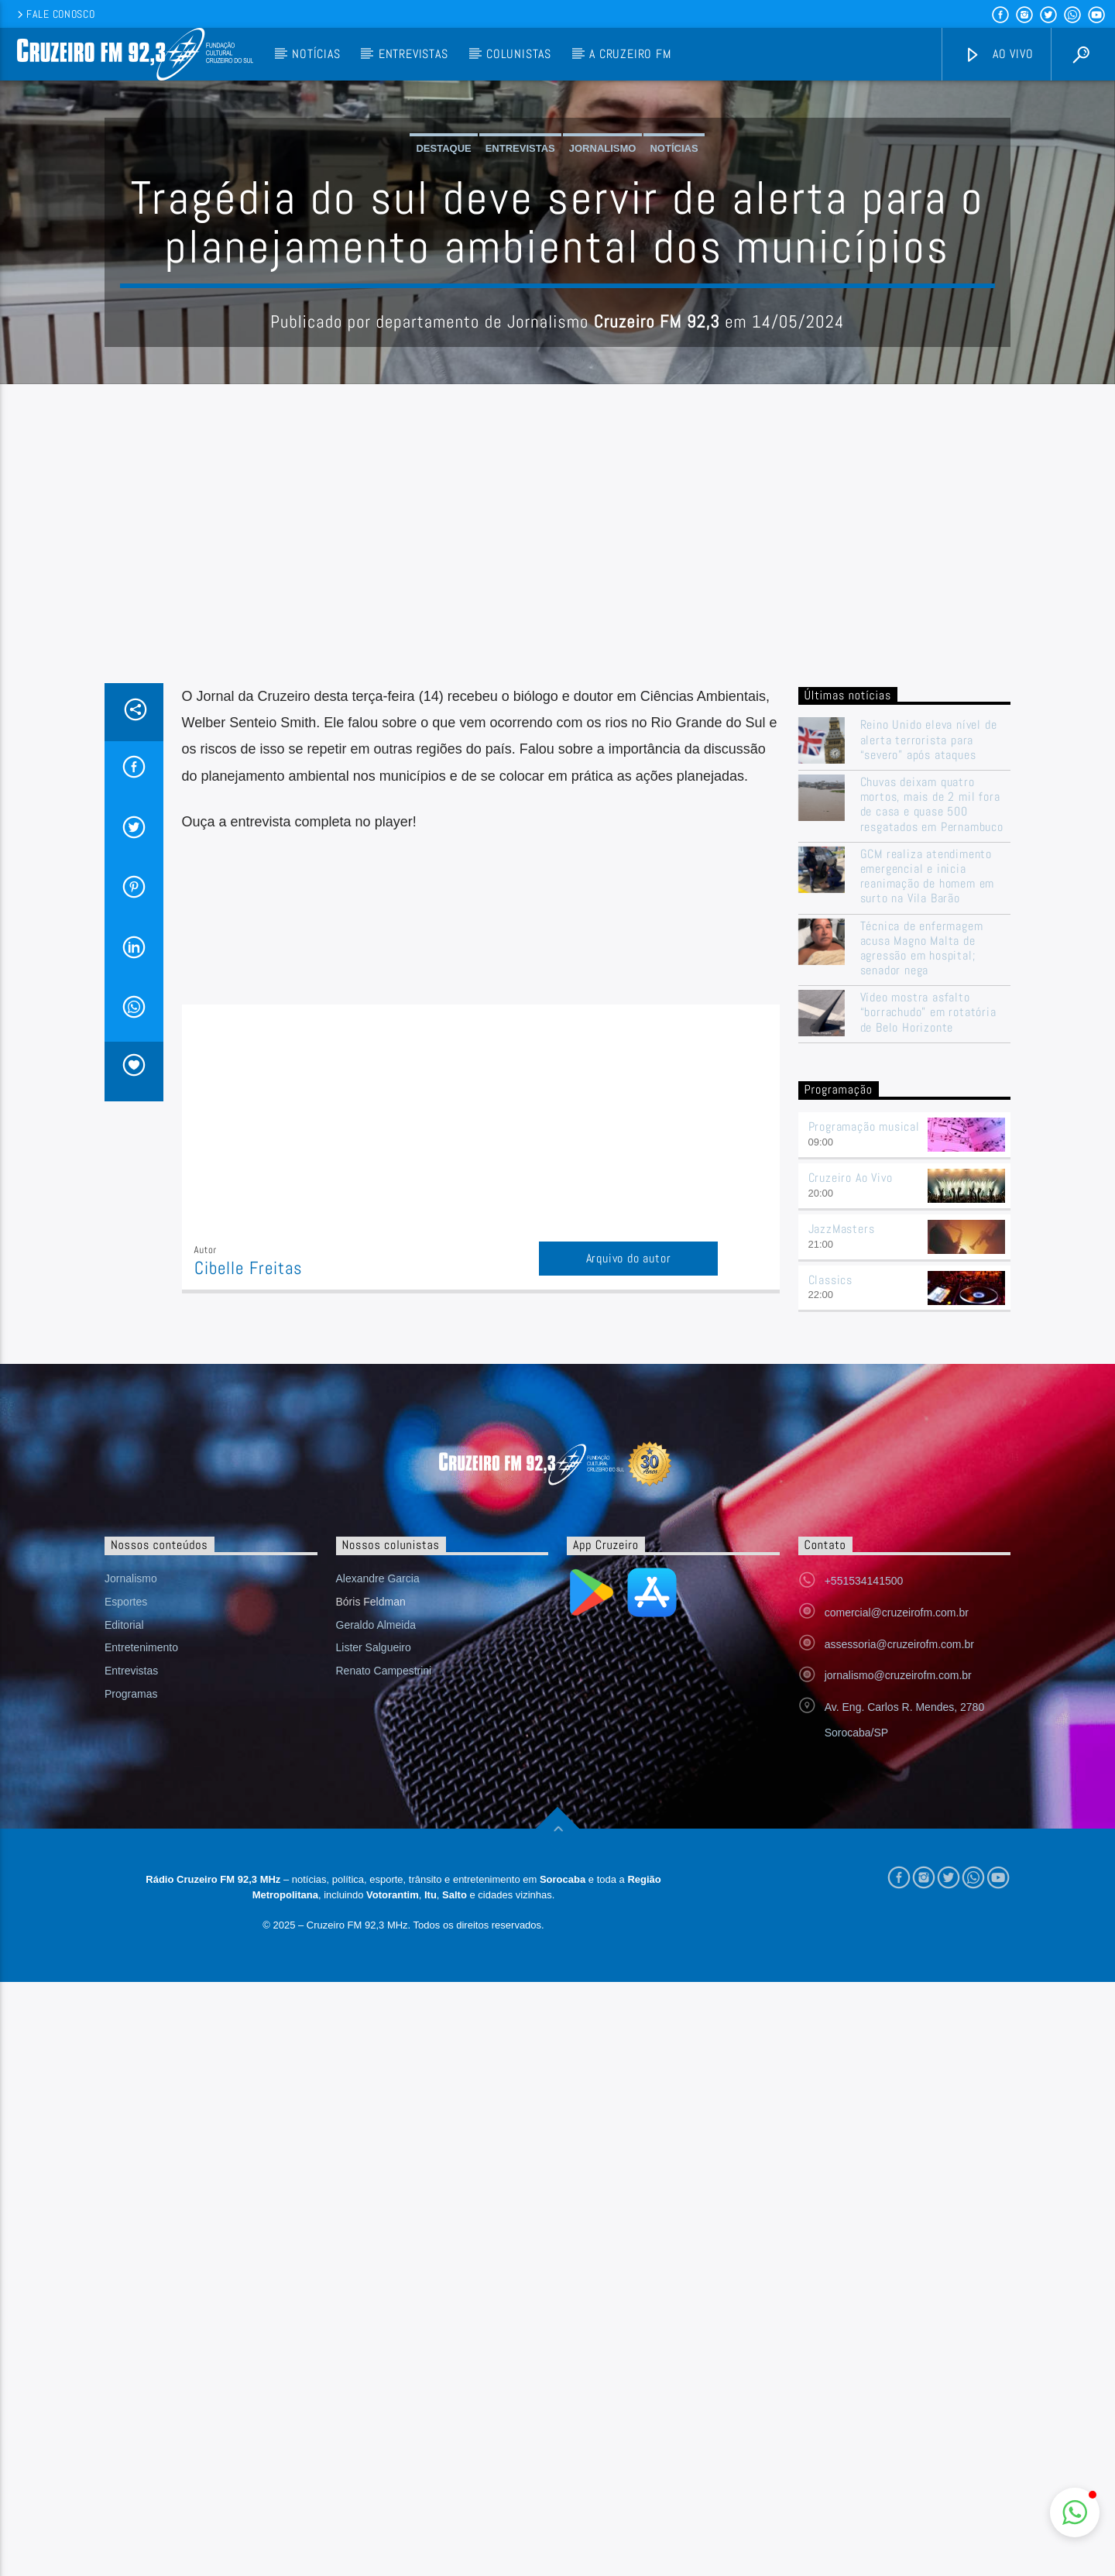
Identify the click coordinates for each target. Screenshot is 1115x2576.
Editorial (124, 1938)
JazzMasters (841, 1542)
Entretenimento (141, 1960)
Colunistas (518, 54)
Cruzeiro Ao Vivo (850, 1490)
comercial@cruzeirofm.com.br (897, 1925)
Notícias (316, 54)
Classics (830, 1593)
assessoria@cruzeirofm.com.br (899, 1957)
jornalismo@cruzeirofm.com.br (898, 1988)
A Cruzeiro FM (630, 54)
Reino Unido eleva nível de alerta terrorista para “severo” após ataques (928, 1052)
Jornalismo (602, 305)
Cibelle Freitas (249, 1581)
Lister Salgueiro (373, 1960)
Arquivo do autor (628, 1571)
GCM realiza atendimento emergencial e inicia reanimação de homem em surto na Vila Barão (927, 1189)
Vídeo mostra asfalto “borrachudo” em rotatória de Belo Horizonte (928, 1325)
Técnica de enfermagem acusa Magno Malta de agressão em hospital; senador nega (921, 1261)
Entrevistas (413, 54)
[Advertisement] (557, 879)
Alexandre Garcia (378, 1891)
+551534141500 (864, 1893)
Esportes (126, 1914)
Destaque (443, 305)
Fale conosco (54, 14)
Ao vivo (999, 55)
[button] (1075, 2512)
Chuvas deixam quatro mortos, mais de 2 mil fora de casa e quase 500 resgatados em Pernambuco (932, 1117)
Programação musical (864, 1439)
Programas (131, 2007)
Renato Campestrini (384, 1983)
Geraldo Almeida (376, 1938)
